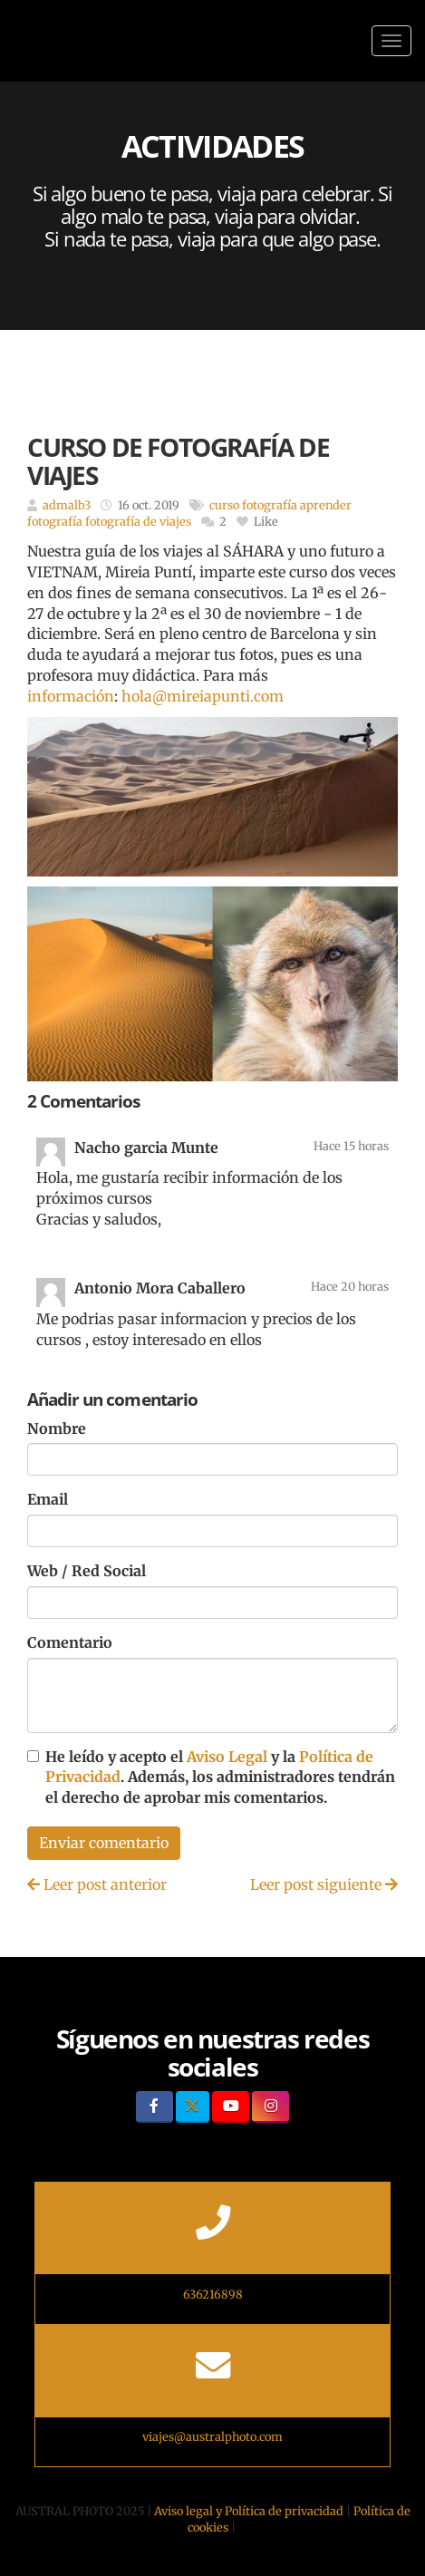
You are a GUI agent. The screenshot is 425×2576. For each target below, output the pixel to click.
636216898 (213, 2294)
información (70, 696)
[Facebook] (154, 2107)
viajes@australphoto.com (212, 2436)
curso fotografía (253, 505)
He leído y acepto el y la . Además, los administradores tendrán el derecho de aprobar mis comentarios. (220, 1777)
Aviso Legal (227, 1757)
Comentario (69, 1642)
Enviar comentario (104, 1843)
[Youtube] (230, 2107)
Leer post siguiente (324, 1884)
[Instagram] (270, 2107)
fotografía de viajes (138, 521)
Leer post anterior (97, 1884)
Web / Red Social (86, 1571)
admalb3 (67, 505)
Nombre (56, 1428)
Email (47, 1499)
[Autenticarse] (20, 2543)
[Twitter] (192, 2107)
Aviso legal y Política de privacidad (248, 2510)
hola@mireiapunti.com (202, 696)
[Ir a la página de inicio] (9, 41)
